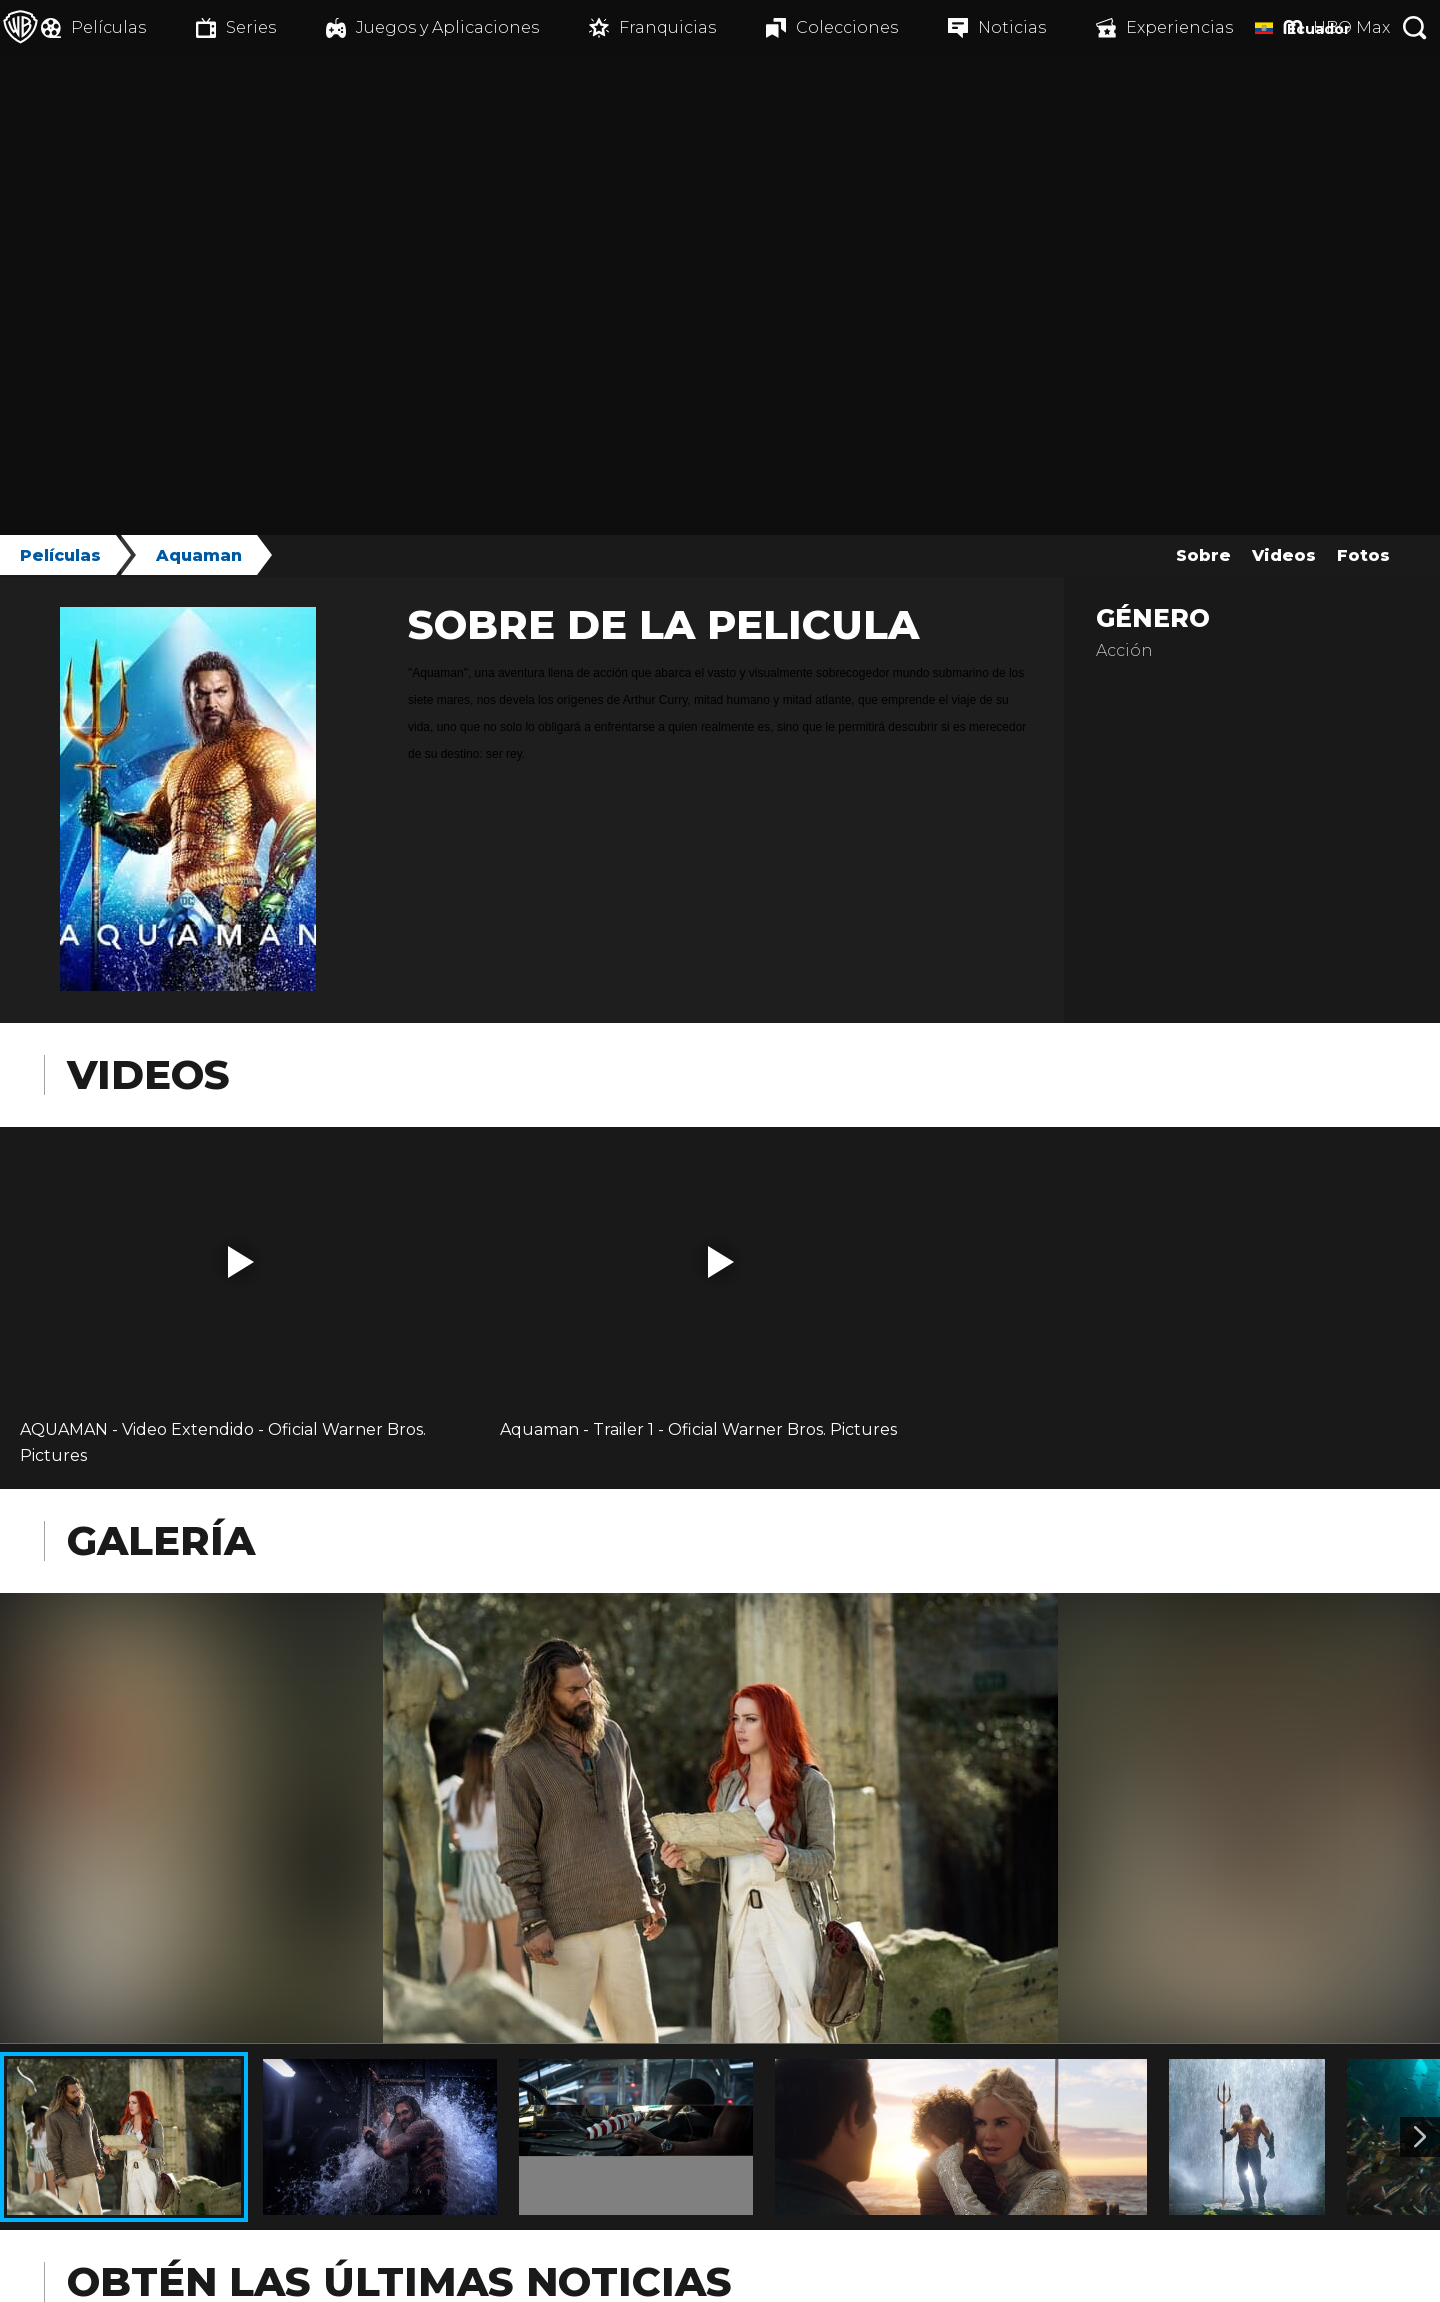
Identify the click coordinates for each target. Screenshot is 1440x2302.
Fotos (1363, 555)
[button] (241, 1262)
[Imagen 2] (1420, 2137)
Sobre (1203, 555)
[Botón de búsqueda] (1415, 27)
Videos (1284, 555)
